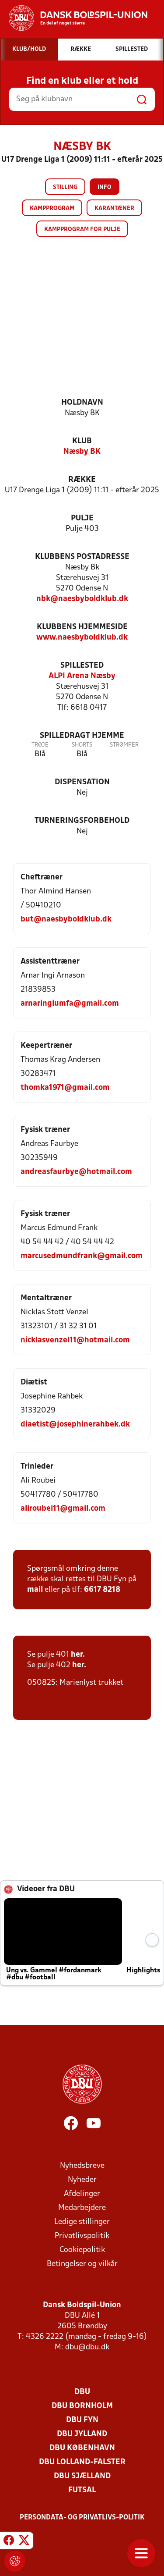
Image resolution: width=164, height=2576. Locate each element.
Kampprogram (52, 208)
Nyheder (82, 2180)
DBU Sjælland (82, 2476)
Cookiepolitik (82, 2250)
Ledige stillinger (82, 2222)
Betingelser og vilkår (82, 2264)
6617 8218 (102, 1590)
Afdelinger (82, 2194)
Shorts (82, 745)
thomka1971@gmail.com (65, 1088)
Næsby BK (82, 451)
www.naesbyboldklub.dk (82, 637)
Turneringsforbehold (82, 821)
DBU (82, 2392)
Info (105, 187)
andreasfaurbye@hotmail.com (76, 1172)
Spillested (82, 665)
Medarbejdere (82, 2208)
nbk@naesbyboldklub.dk (82, 599)
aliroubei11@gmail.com (63, 1508)
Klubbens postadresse (82, 557)
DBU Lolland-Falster (82, 2462)
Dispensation (82, 782)
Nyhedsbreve (82, 2166)
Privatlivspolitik (82, 2236)
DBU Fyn (82, 2420)
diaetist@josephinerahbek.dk (75, 1424)
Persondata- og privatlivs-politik (82, 2518)
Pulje (82, 518)
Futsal (82, 2490)
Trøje (40, 745)
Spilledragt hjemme (82, 736)
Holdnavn (82, 402)
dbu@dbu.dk (87, 2347)
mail (35, 1590)
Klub (82, 441)
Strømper (124, 745)
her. (78, 1654)
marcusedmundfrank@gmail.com (82, 1256)
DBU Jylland (82, 2434)
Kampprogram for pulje (82, 229)
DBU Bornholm (82, 2406)
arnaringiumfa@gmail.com (70, 1003)
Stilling (65, 187)
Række (82, 480)
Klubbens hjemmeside (82, 627)
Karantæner (114, 208)
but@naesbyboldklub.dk (66, 919)
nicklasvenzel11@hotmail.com (75, 1340)
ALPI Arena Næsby (82, 676)
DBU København (82, 2448)
